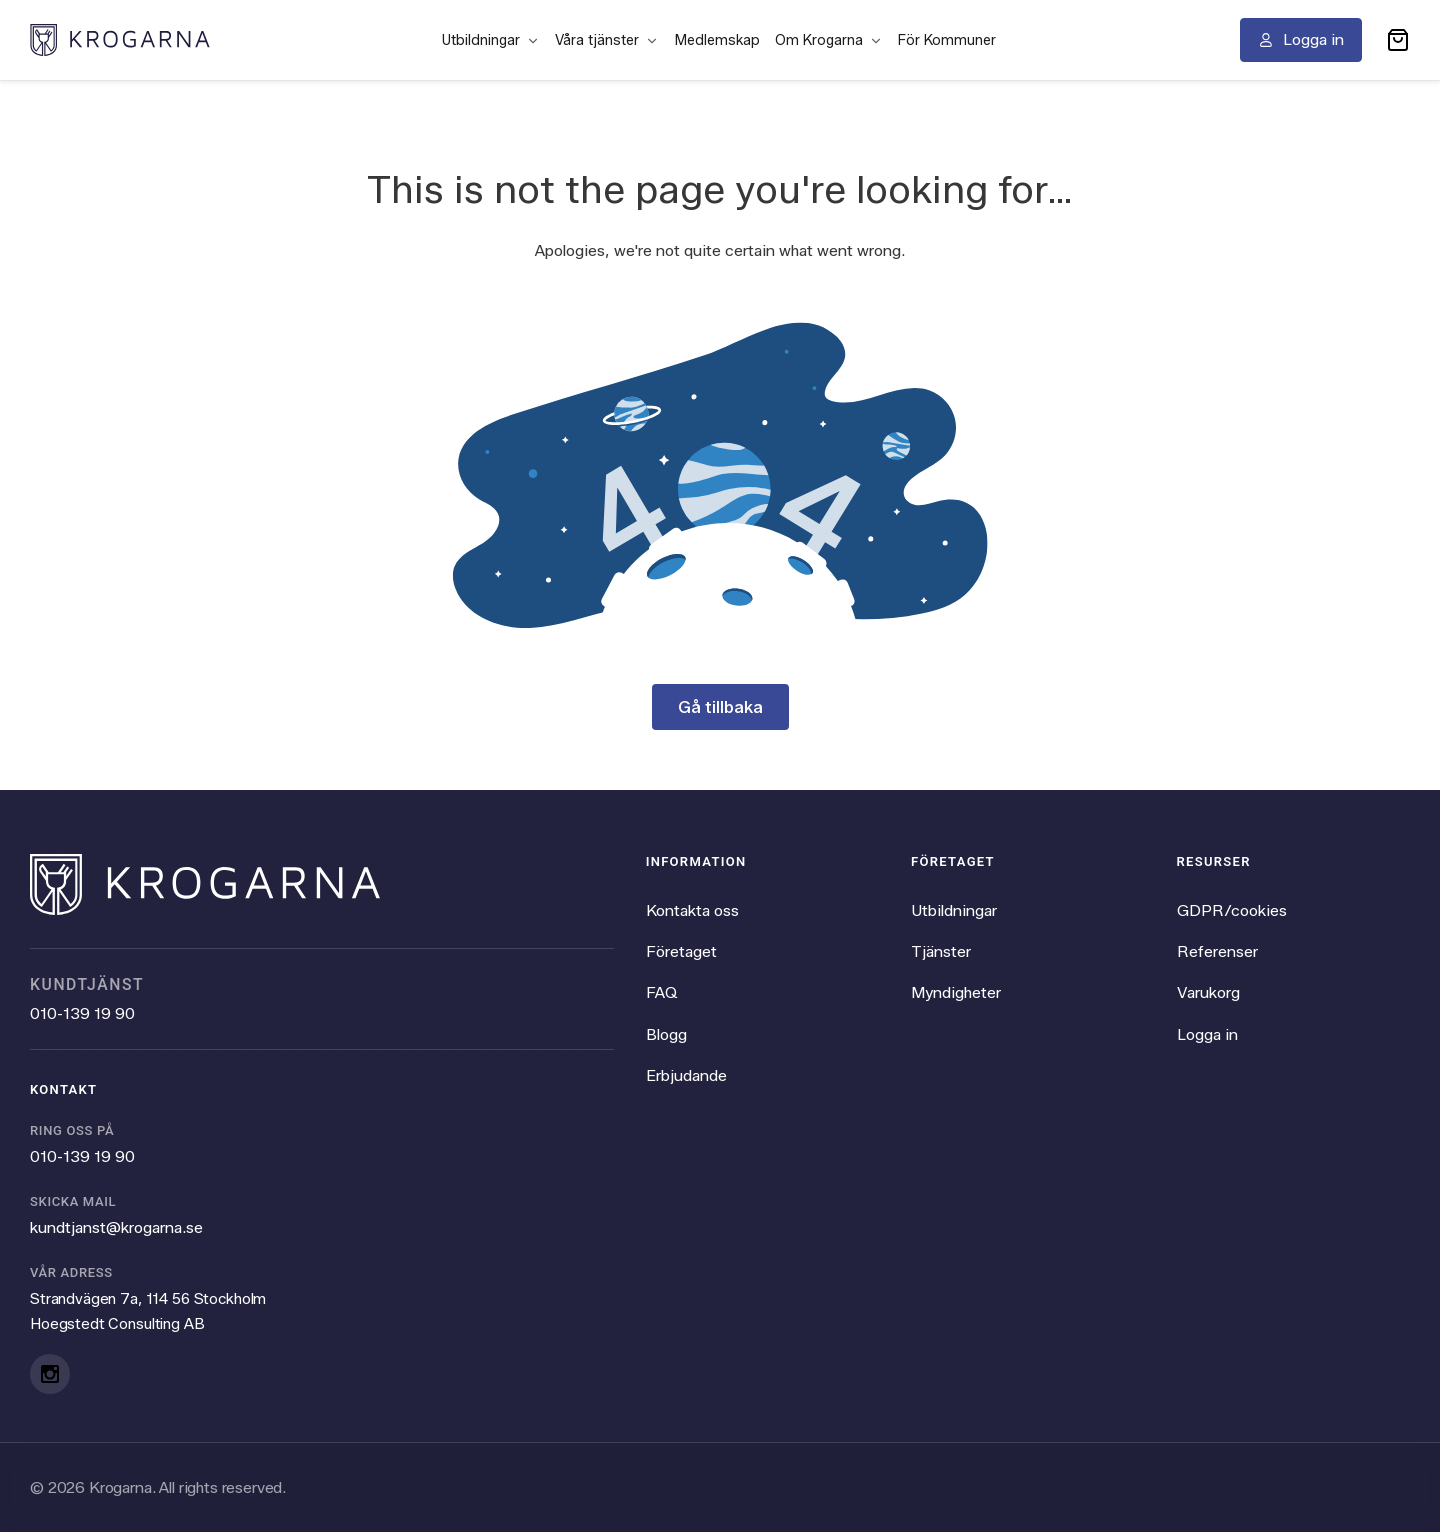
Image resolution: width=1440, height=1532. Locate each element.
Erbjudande (686, 1075)
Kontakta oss (692, 910)
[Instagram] (50, 1374)
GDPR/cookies (1232, 910)
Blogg (666, 1034)
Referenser (1217, 951)
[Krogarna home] (120, 39)
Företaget (681, 951)
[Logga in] (1301, 40)
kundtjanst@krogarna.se (116, 1227)
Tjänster (941, 951)
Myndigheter (956, 992)
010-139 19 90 (82, 1013)
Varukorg (1208, 992)
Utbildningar (954, 910)
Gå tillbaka (720, 707)
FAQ (662, 992)
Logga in (1207, 1034)
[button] (1398, 40)
